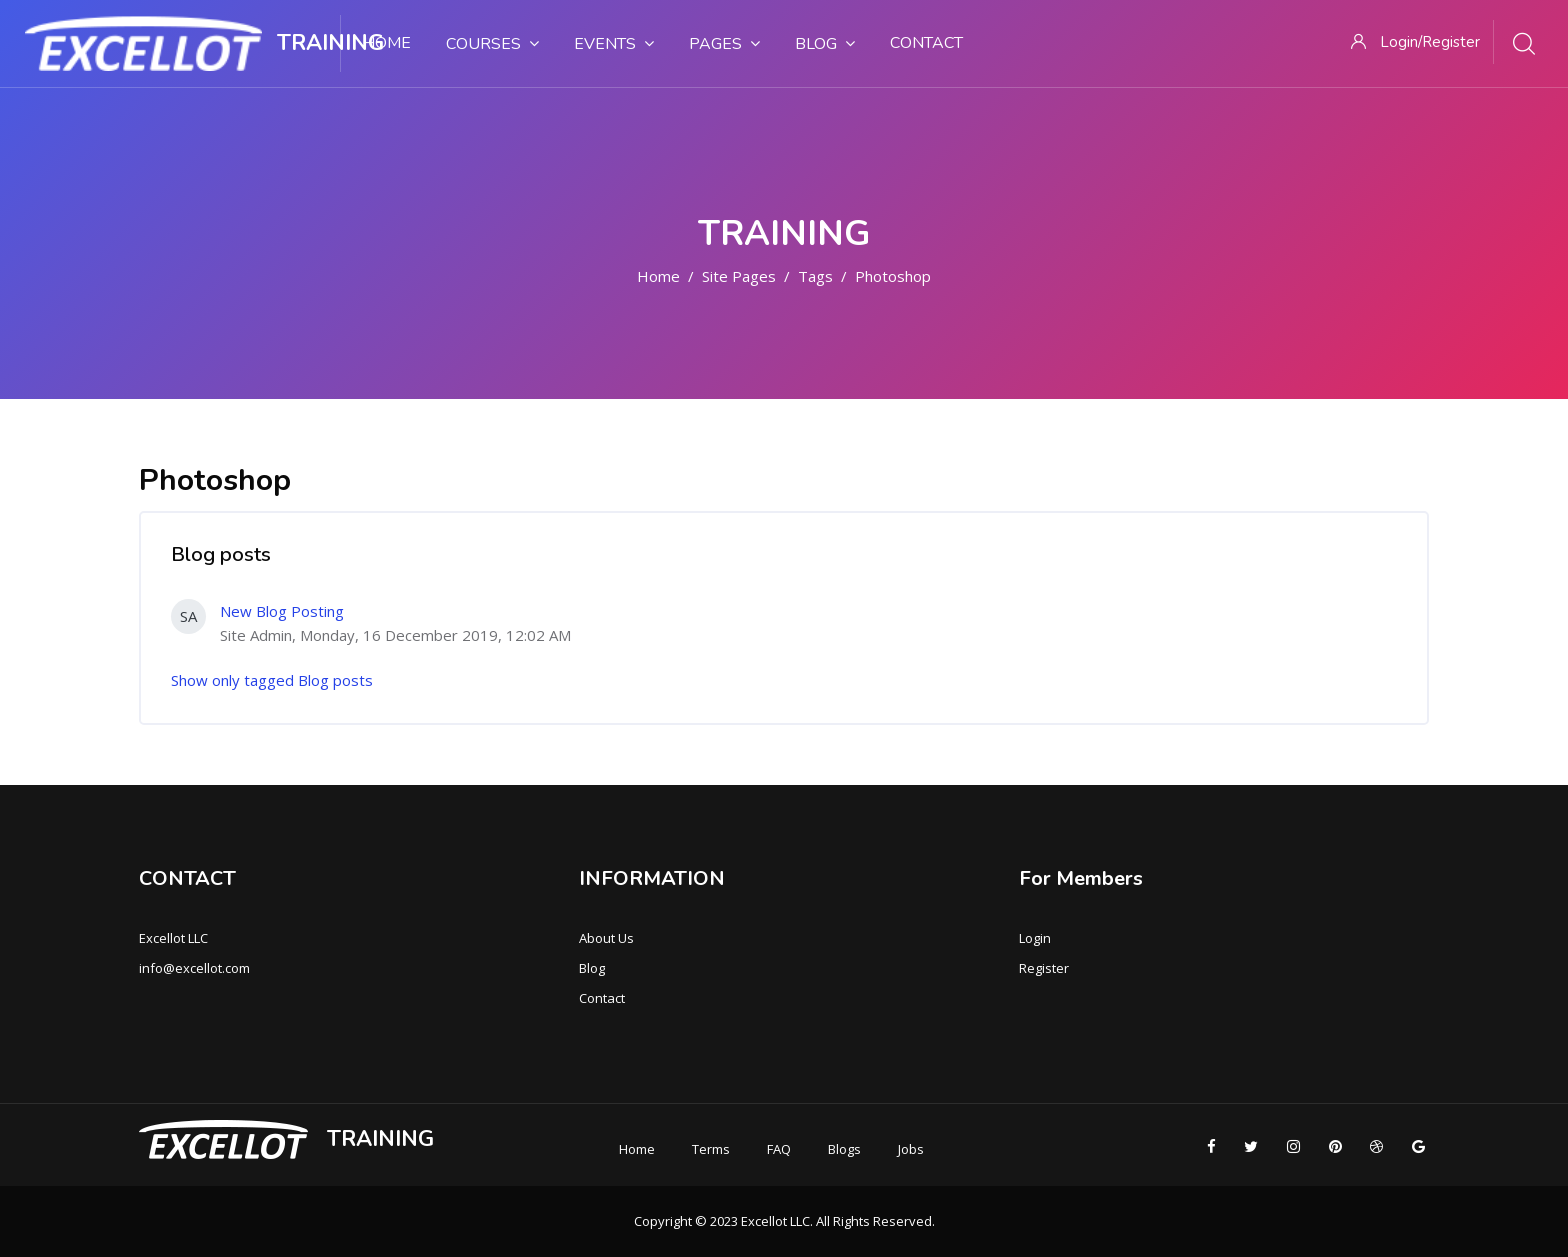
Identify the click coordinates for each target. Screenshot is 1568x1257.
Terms (711, 1149)
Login (1035, 938)
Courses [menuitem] (492, 43)
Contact (602, 998)
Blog (592, 968)
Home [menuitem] (387, 43)
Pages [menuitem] (724, 43)
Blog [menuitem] (825, 43)
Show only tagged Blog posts (272, 680)
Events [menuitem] (614, 43)
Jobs (911, 1149)
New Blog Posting (282, 611)
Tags (815, 276)
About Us (606, 938)
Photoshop (893, 276)
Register (1044, 968)
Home (658, 276)
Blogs (844, 1149)
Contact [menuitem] (926, 43)
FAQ (779, 1149)
